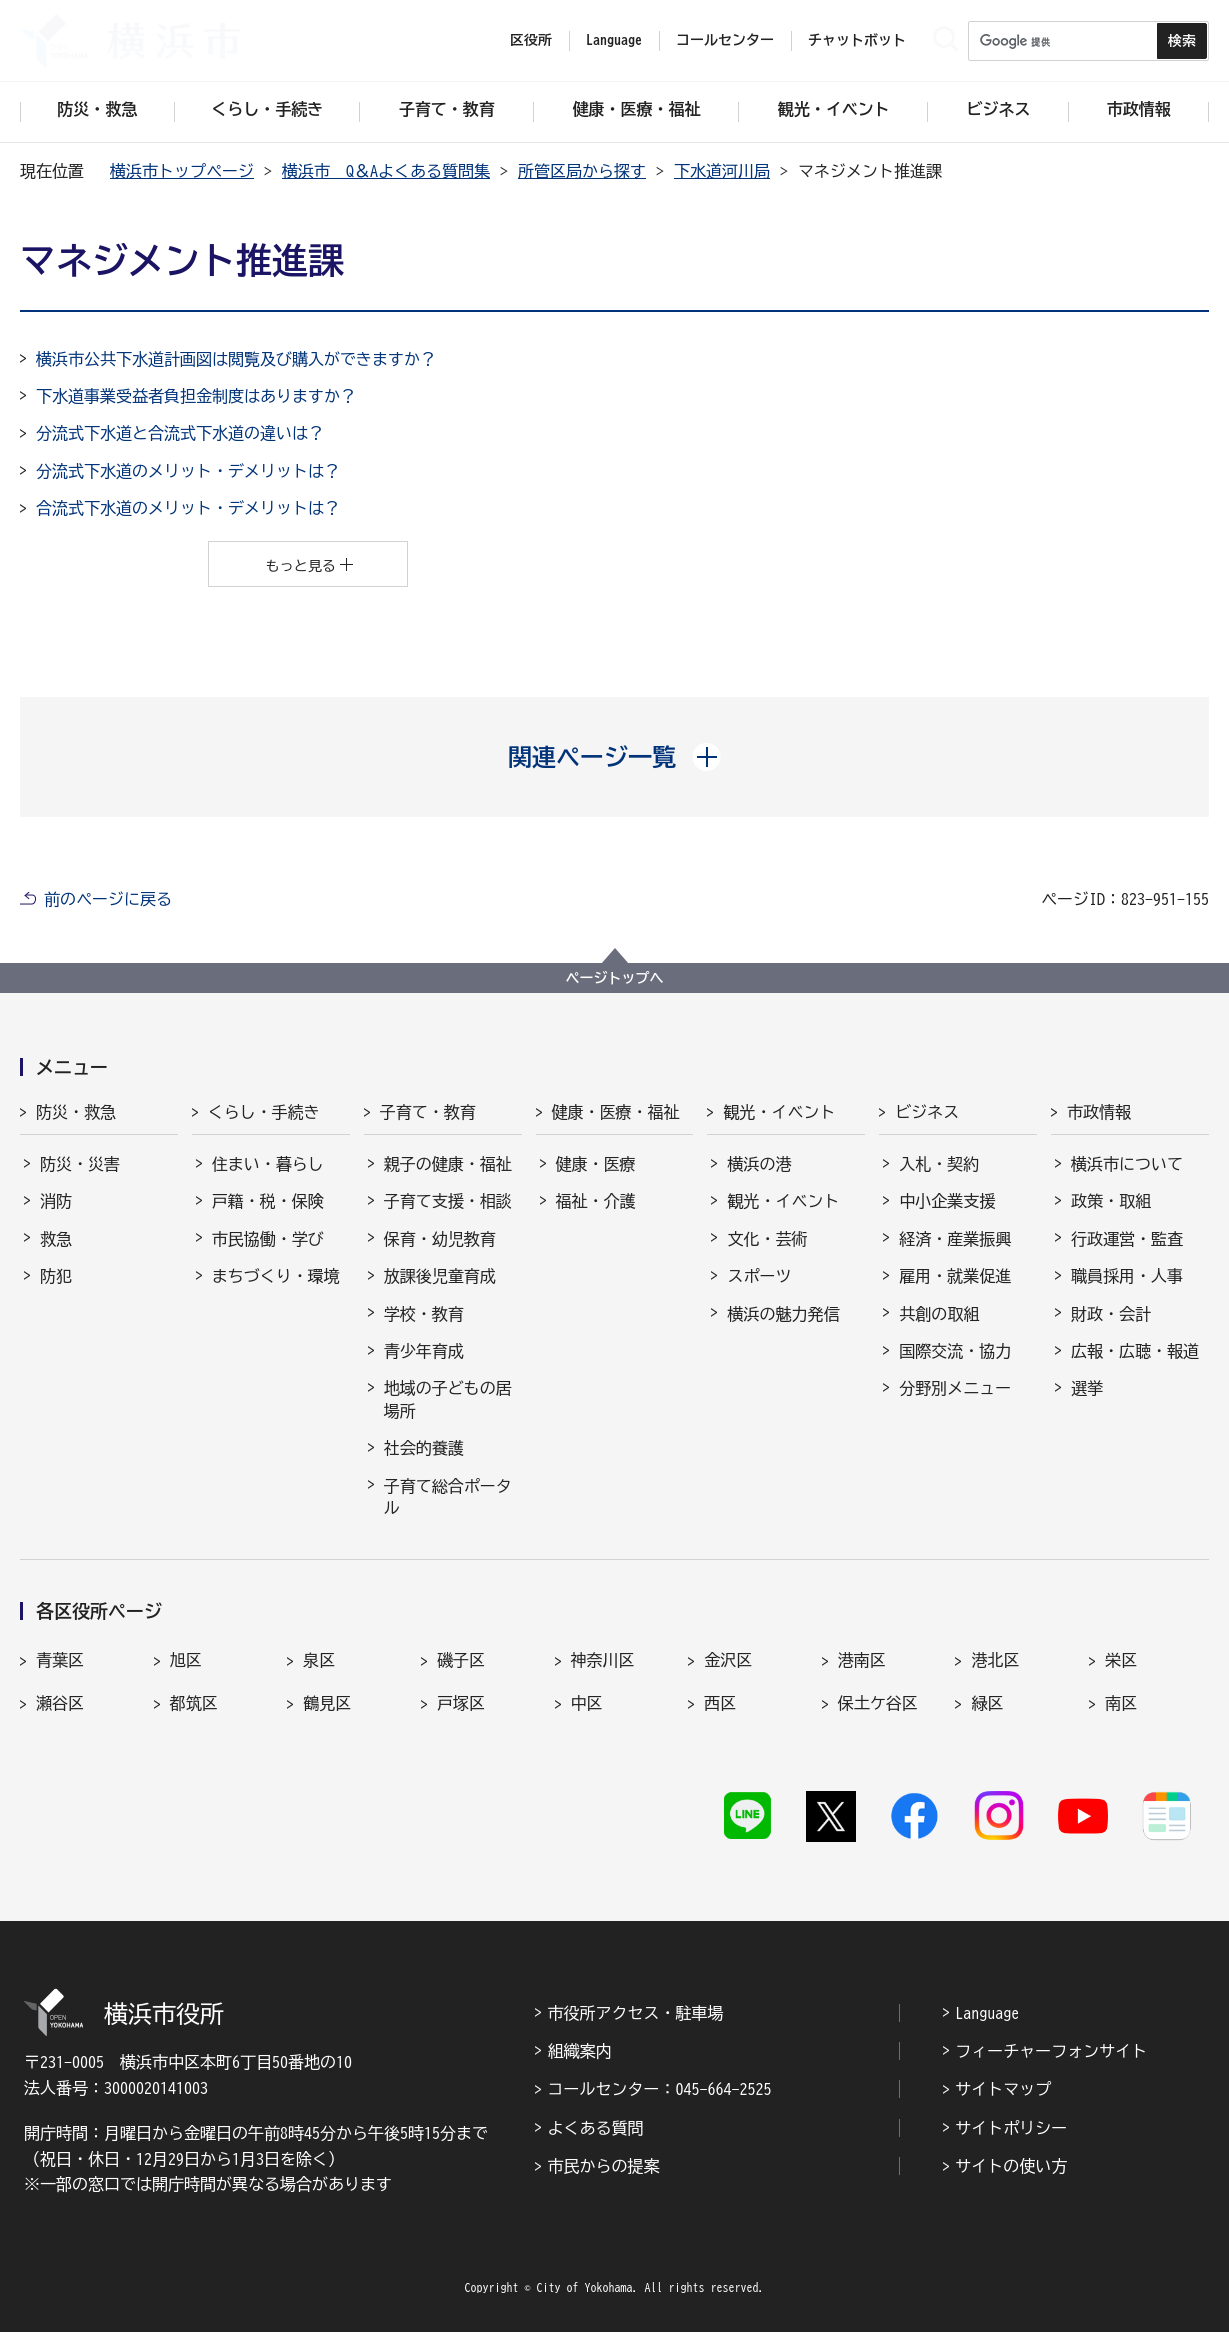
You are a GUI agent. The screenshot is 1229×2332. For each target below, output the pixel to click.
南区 (1121, 1703)
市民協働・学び (268, 1239)
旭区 (186, 1660)
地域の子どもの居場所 (448, 1399)
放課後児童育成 (440, 1276)
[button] (614, 757)
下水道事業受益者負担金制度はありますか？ (196, 396)
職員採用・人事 (1127, 1276)
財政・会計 (1111, 1314)
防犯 (56, 1276)
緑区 (987, 1703)
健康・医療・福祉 (616, 1112)
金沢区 (728, 1660)
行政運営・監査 (1127, 1239)
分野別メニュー (955, 1388)
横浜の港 (759, 1164)
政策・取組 (1111, 1201)
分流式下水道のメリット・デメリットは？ (188, 471)
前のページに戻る (108, 899)
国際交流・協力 (955, 1351)
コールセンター (725, 40)
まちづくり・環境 (276, 1276)
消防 (56, 1201)
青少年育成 (424, 1351)
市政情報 (1099, 1112)
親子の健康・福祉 (448, 1164)
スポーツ (759, 1276)
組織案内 (579, 2051)
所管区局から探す (582, 171)
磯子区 (461, 1660)
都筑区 (194, 1703)
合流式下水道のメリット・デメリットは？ (188, 508)
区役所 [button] (531, 40)
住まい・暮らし (268, 1164)
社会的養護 (424, 1448)
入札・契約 (939, 1164)
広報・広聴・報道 (1135, 1351)
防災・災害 (80, 1164)
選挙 (1087, 1388)
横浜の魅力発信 (783, 1314)
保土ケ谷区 (878, 1703)
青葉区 (60, 1660)
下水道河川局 (722, 171)
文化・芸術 (767, 1239)
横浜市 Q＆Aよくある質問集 (386, 171)
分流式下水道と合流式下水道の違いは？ (180, 433)
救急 (56, 1239)
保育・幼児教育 (440, 1239)
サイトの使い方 (1011, 2166)
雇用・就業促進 (955, 1276)
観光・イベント (779, 1112)
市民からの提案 (603, 2166)
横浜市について (1127, 1164)
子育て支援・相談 (448, 1201)
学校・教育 (424, 1314)
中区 (587, 1703)
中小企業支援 (947, 1201)
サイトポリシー (1011, 2128)
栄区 (1121, 1660)
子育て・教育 (428, 1112)
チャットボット (857, 40)
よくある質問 (595, 2128)
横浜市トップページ (182, 171)
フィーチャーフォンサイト (1051, 2051)
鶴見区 (327, 1703)
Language (987, 2013)
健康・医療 (596, 1164)
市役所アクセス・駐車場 (635, 2013)
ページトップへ (615, 978)
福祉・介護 (596, 1201)
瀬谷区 (60, 1703)
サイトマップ (1003, 2089)
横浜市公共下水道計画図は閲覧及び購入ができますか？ (236, 359)
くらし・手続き (264, 1112)
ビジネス (927, 1112)
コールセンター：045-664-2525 (659, 2089)
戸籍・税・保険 (268, 1201)
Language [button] (614, 40)
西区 (720, 1703)
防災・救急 (76, 1112)
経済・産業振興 (955, 1239)
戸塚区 (461, 1703)
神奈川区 (603, 1660)
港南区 (862, 1660)
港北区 (995, 1660)
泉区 (319, 1660)
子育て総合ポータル (448, 1497)
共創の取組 (939, 1314)
